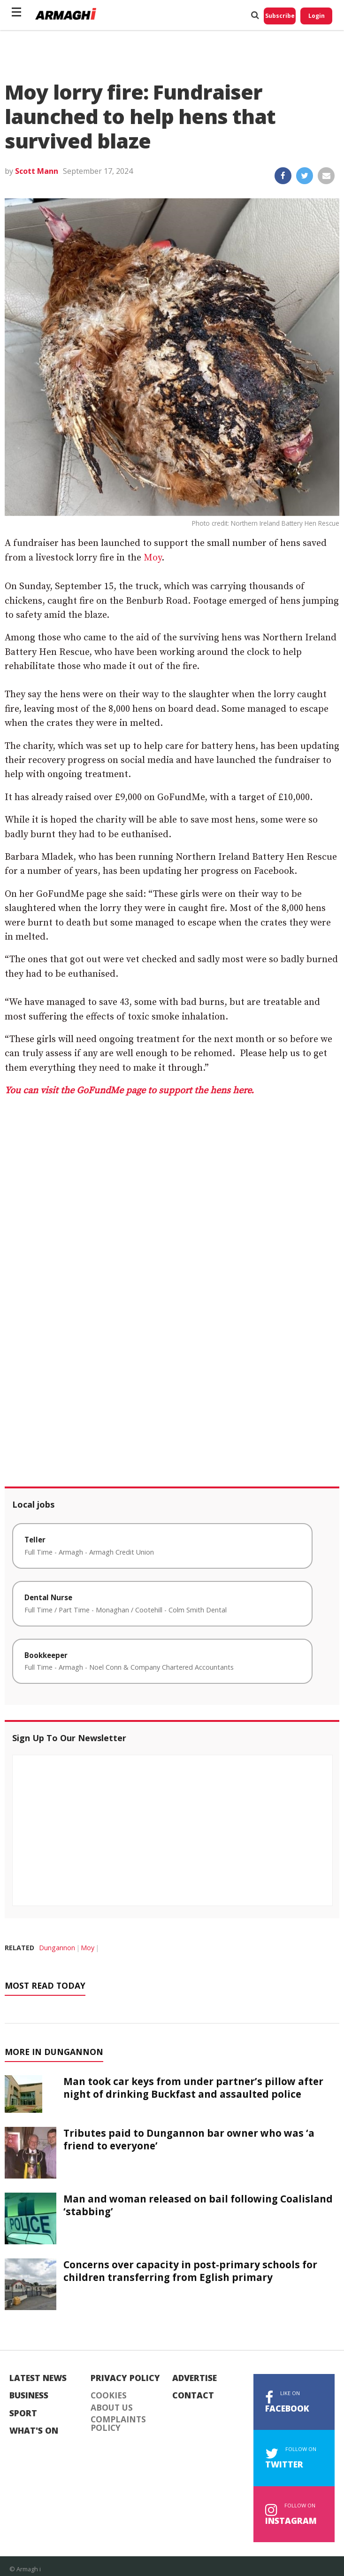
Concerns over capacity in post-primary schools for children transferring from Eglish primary (190, 2271)
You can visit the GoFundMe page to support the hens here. (129, 1091)
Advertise (194, 2378)
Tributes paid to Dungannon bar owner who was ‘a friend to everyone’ (188, 2139)
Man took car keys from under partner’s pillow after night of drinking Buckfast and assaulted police (193, 2088)
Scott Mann (36, 171)
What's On (33, 2431)
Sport (23, 2413)
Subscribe (280, 16)
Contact (193, 2395)
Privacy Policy (125, 2378)
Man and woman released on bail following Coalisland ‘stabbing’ (198, 2205)
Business (28, 2395)
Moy (152, 558)
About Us (112, 2408)
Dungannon (57, 1947)
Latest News (38, 2378)
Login (316, 16)
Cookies (109, 2395)
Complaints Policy (118, 2423)
